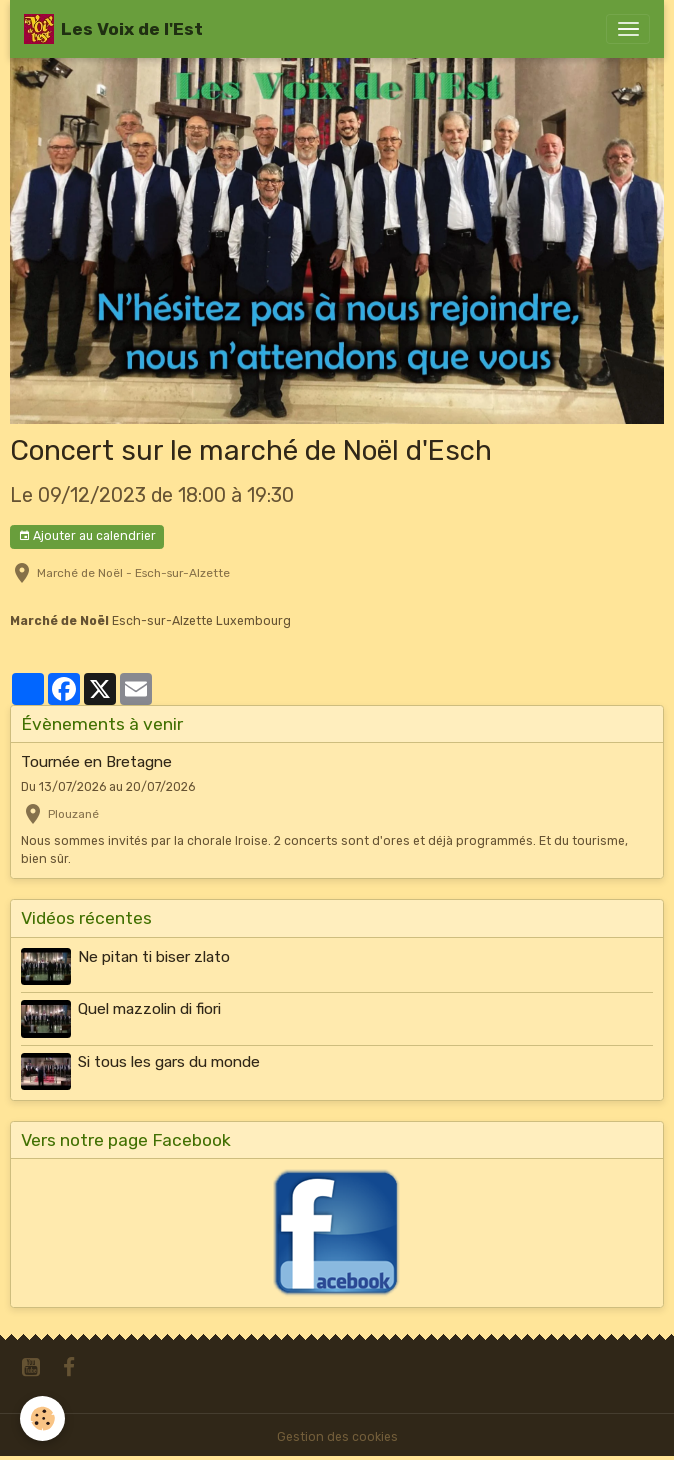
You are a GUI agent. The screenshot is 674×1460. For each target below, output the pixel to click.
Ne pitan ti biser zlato (154, 957)
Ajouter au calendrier (87, 536)
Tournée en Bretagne (96, 762)
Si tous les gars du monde (169, 1062)
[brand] (113, 29)
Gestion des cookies (337, 1437)
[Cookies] (42, 1418)
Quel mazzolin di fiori (149, 1009)
